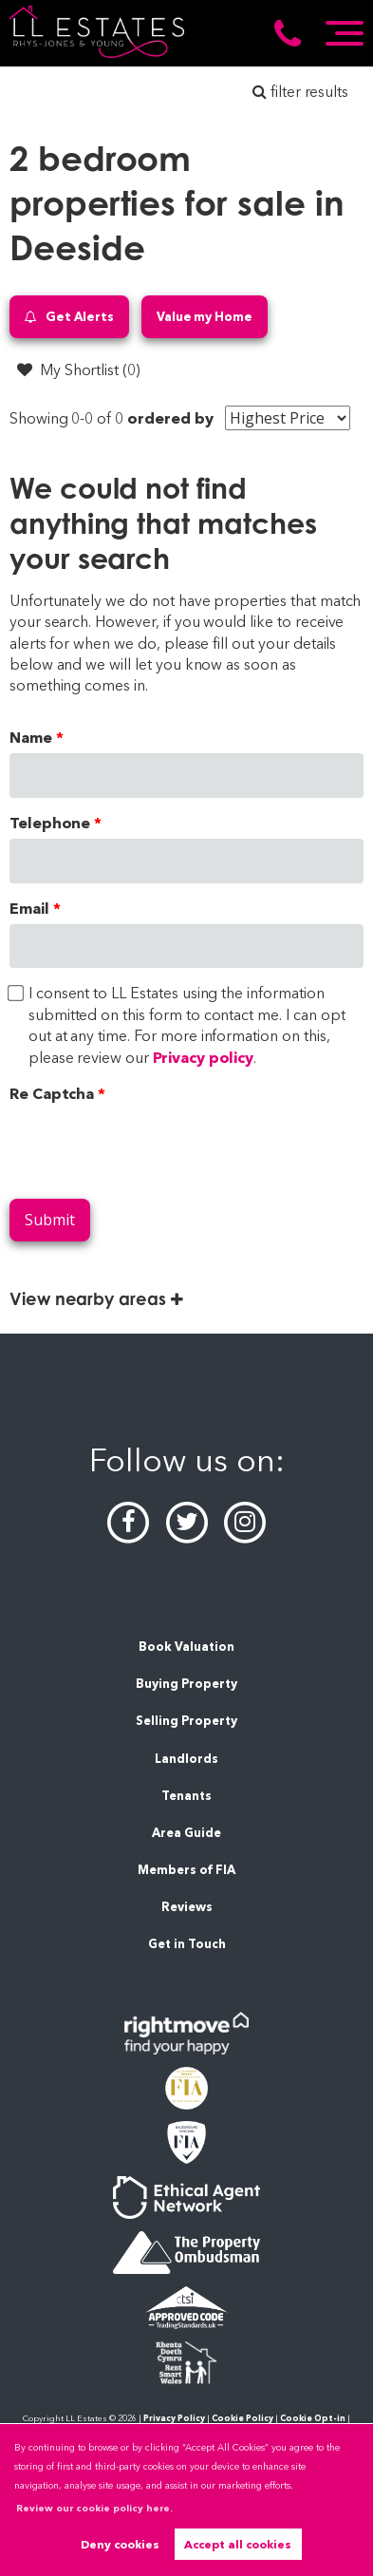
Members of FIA (186, 1870)
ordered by (170, 418)
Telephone (50, 823)
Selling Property (186, 1721)
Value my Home (204, 316)
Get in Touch (187, 1944)
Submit (50, 1219)
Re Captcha (52, 1094)
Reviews (187, 1907)
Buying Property (186, 1683)
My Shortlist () (78, 369)
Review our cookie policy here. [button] (94, 2508)
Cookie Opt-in (312, 2418)
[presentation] (153, 1146)
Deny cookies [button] (120, 2544)
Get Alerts (69, 316)
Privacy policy (203, 1058)
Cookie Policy (242, 2418)
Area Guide (186, 1833)
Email (29, 909)
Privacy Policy (174, 2418)
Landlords (186, 1759)
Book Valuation (186, 1646)
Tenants (186, 1796)
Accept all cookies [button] (237, 2544)
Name (30, 738)
